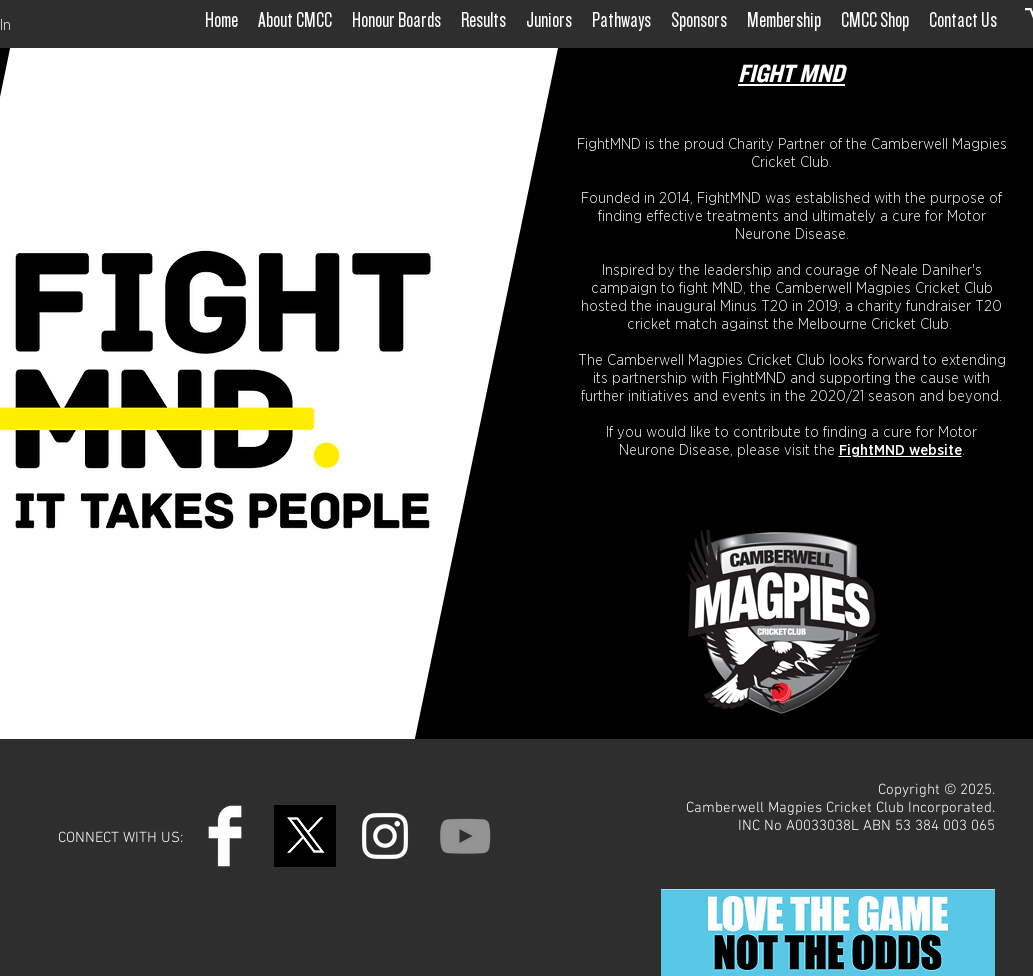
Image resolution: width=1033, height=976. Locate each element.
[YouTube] (465, 836)
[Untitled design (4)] (305, 836)
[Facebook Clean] (225, 836)
